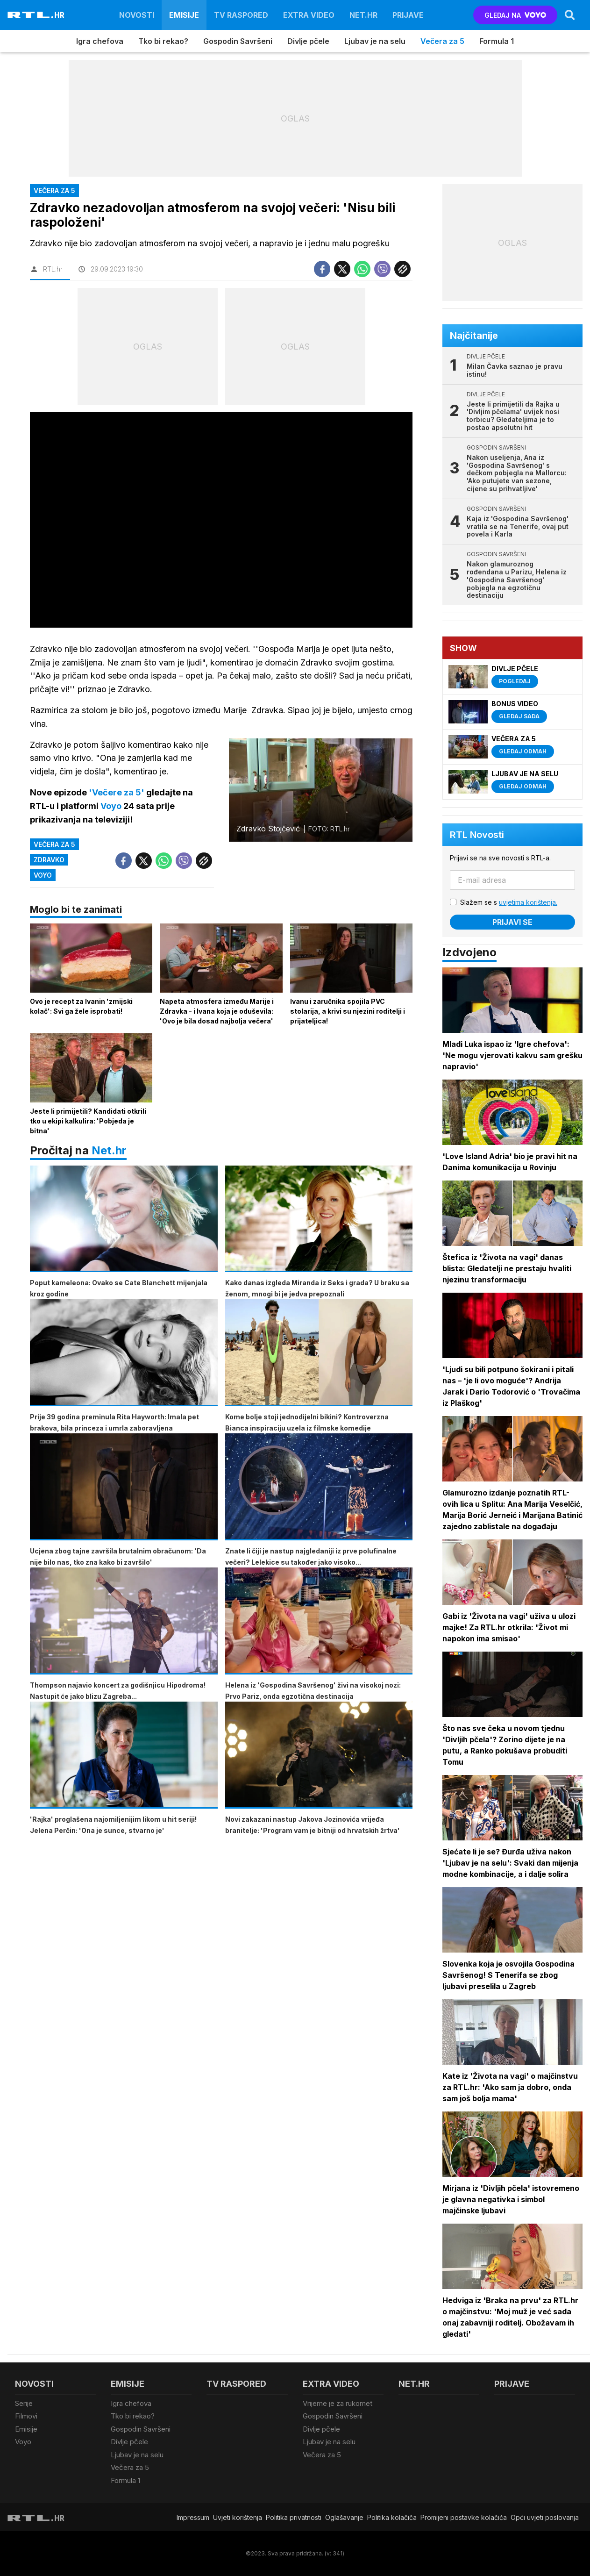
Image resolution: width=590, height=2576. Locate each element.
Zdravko (49, 860)
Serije (24, 2403)
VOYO (43, 875)
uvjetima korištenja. (528, 902)
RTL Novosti (477, 834)
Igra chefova (99, 41)
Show (463, 648)
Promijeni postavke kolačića (463, 2517)
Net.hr (109, 1150)
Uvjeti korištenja (237, 2517)
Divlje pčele (308, 41)
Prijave (408, 15)
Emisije (184, 15)
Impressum (193, 2517)
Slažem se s (508, 902)
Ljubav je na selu (374, 41)
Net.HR (363, 15)
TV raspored (241, 15)
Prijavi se (512, 922)
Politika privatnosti (293, 2517)
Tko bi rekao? (163, 41)
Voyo (23, 2441)
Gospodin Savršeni (237, 41)
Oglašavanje (344, 2517)
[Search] (570, 15)
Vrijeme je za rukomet (337, 2403)
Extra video (308, 15)
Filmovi (26, 2415)
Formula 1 (496, 41)
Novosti (136, 15)
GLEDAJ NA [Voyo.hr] (515, 15)
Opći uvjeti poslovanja (545, 2517)
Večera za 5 (442, 41)
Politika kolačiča (392, 2517)
